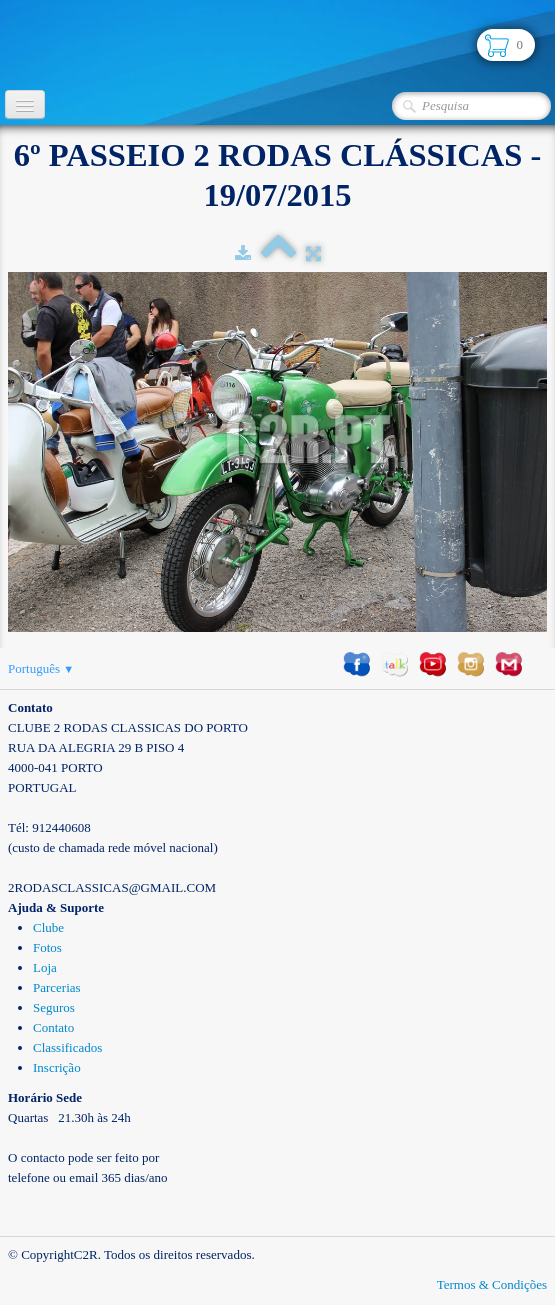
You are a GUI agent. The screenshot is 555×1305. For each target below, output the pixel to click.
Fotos (47, 947)
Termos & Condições (492, 1284)
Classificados (67, 1047)
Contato (53, 1027)
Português (41, 668)
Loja (45, 967)
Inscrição (57, 1067)
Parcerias (57, 987)
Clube (48, 927)
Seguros (54, 1007)
